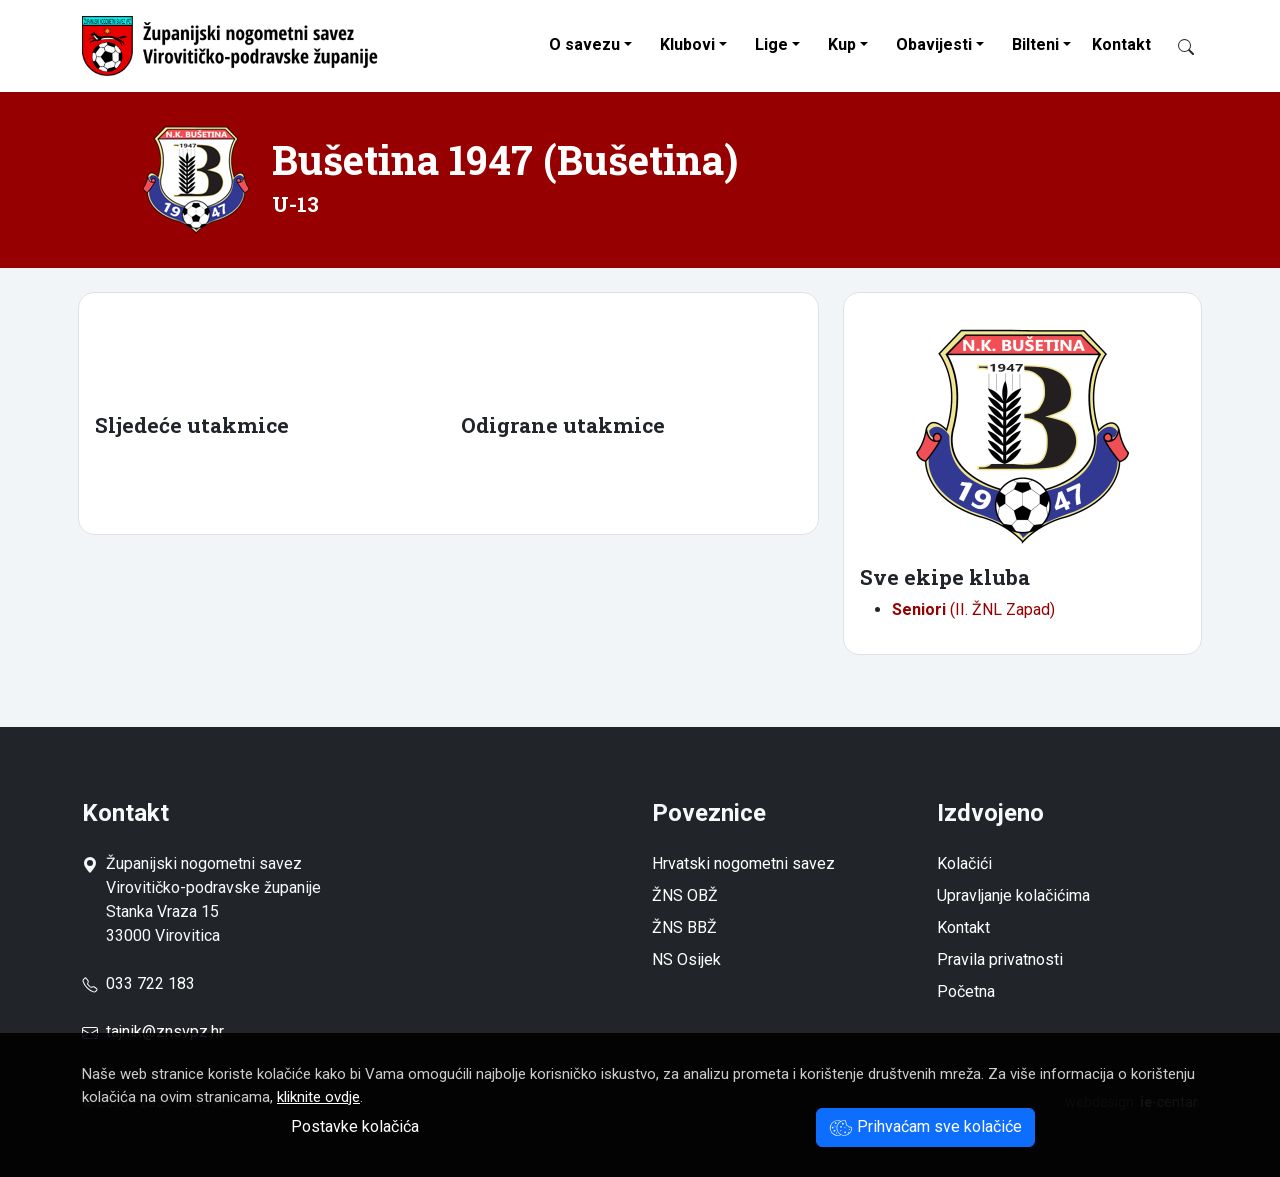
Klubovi (687, 44)
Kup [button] (842, 44)
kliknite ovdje (318, 1097)
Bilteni (1035, 44)
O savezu (584, 44)
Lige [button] (771, 44)
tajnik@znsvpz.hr (165, 1031)
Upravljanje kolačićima (1013, 895)
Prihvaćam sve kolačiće (925, 1126)
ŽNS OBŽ (685, 895)
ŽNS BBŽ (684, 927)
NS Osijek (686, 959)
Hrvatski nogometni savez (743, 863)
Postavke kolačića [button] (355, 1126)
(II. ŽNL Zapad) (973, 609)
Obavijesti (934, 44)
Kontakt (1121, 44)
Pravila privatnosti (1000, 959)
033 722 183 (138, 983)
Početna (966, 991)
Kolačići (964, 863)
